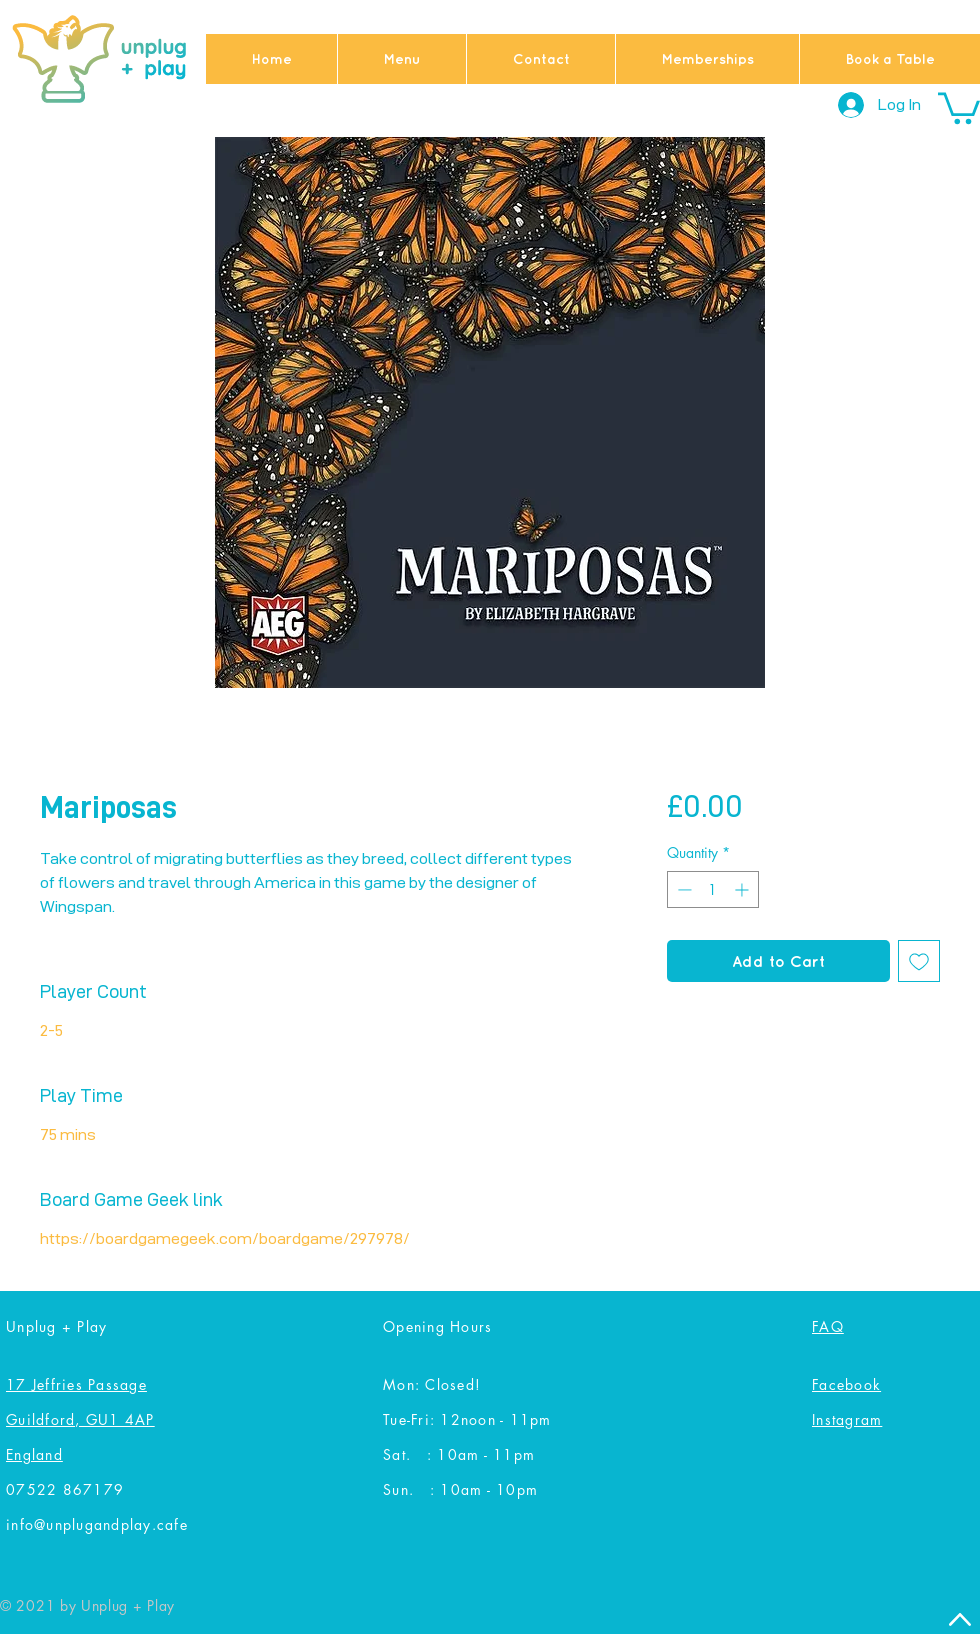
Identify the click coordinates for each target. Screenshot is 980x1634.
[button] (959, 106)
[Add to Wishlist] (919, 961)
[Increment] (743, 889)
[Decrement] (682, 889)
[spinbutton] (713, 889)
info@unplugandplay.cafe (97, 1524)
